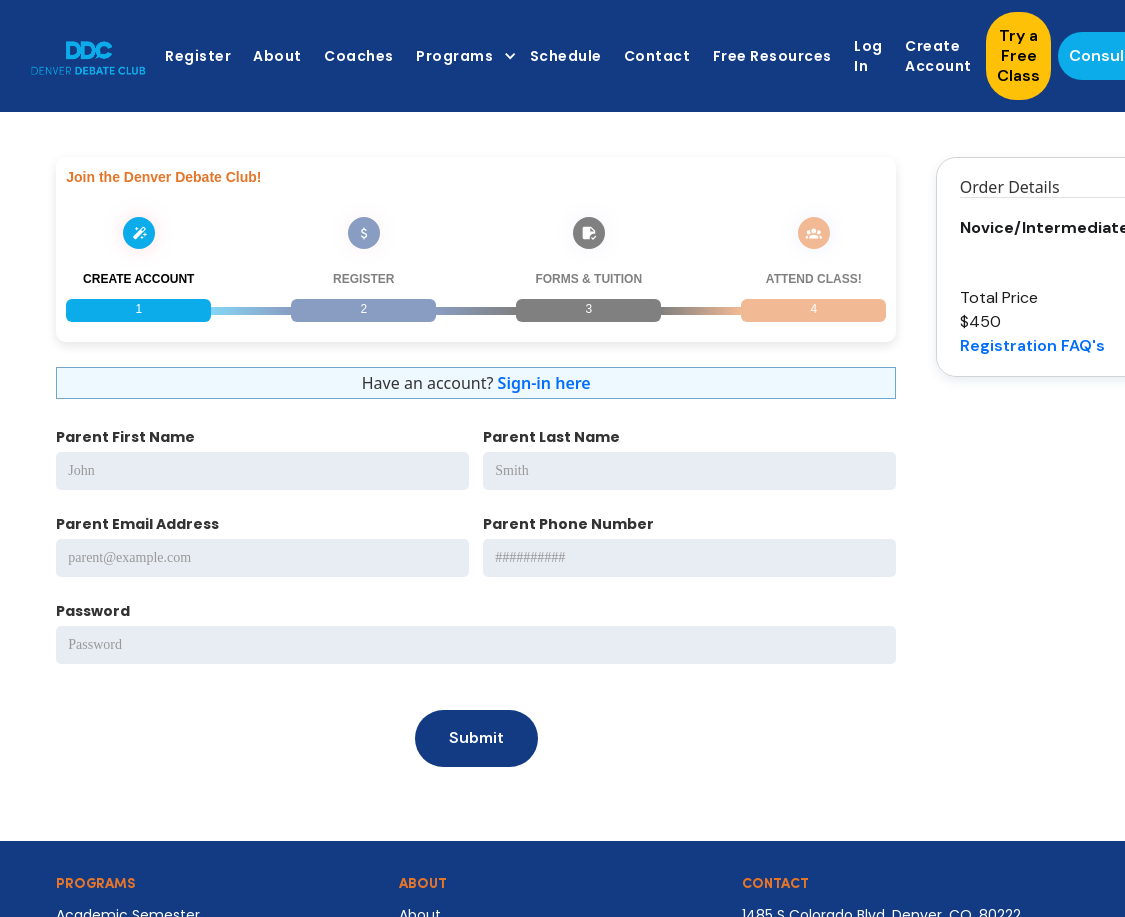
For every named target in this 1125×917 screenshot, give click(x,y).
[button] (461, 56)
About (277, 56)
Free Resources (772, 56)
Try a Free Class (1018, 55)
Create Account (938, 56)
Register (198, 56)
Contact (657, 56)
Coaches (359, 56)
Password (93, 611)
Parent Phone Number (568, 524)
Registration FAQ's (1032, 345)
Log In (868, 56)
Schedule (566, 56)
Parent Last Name (551, 437)
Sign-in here (544, 383)
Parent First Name (125, 437)
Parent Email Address (137, 524)
